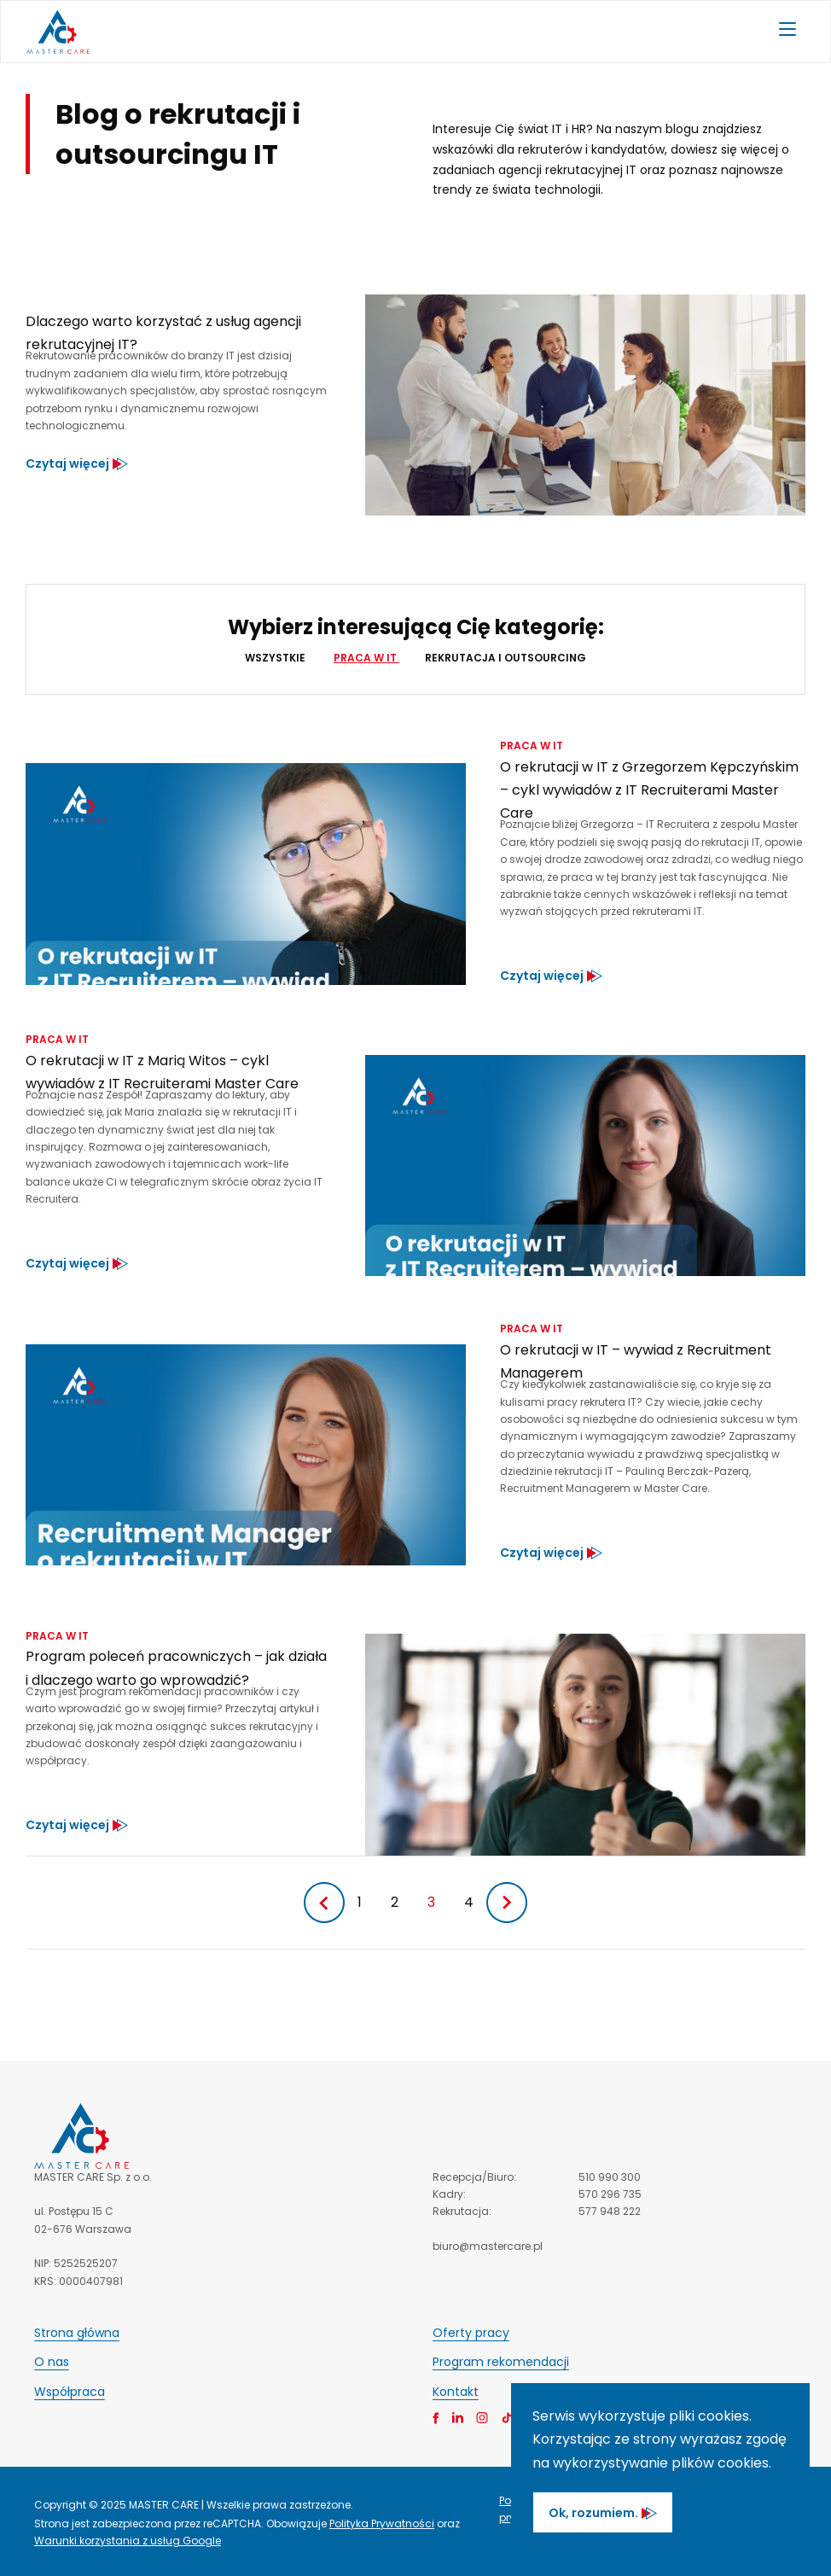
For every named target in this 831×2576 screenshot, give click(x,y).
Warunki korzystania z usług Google (127, 2540)
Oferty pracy (471, 2332)
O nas (51, 2361)
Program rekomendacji (501, 2361)
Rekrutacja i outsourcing (505, 657)
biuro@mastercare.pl (488, 2246)
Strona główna (76, 2332)
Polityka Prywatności (381, 2523)
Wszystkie (276, 657)
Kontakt (456, 2391)
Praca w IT (366, 657)
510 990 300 (609, 2177)
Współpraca (69, 2391)
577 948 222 (609, 2211)
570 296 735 (610, 2194)
